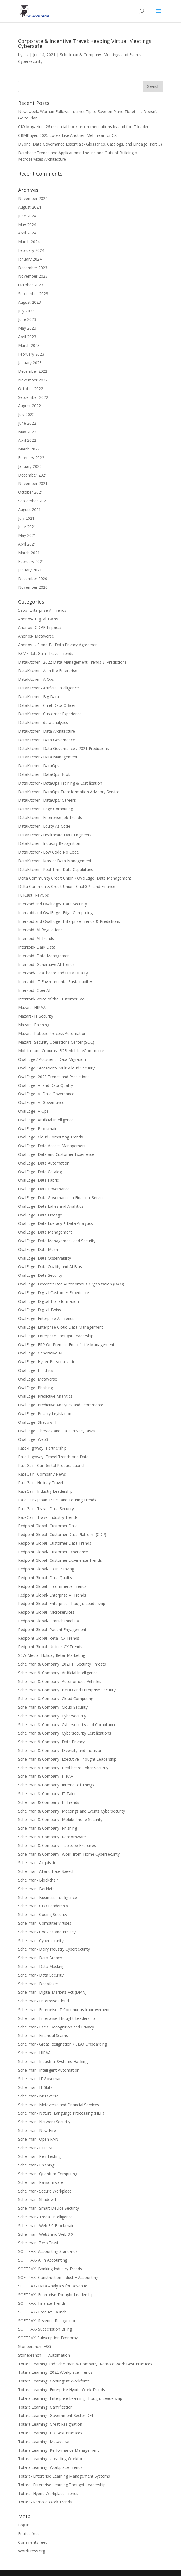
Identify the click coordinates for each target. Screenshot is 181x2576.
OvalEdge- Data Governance (44, 1189)
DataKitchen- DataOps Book (44, 774)
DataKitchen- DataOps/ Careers (47, 800)
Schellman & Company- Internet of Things (56, 1785)
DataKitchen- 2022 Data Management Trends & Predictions (72, 662)
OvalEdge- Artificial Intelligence (46, 1120)
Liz (26, 54)
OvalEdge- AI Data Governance (46, 1093)
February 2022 (31, 457)
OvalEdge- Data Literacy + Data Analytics (55, 1223)
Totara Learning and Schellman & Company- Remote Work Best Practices (85, 2363)
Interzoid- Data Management (44, 955)
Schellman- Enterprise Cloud (43, 2001)
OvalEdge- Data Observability (44, 1258)
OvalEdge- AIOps (33, 1111)
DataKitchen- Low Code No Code (48, 852)
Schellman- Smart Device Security (48, 2208)
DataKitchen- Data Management (47, 757)
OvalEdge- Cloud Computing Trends (50, 1137)
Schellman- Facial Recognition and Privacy (56, 2027)
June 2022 (27, 423)
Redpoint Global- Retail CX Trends (48, 1638)
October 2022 (30, 388)
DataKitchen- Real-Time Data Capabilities (55, 869)
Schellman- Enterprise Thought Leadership (56, 2018)
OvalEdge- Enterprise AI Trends (46, 1318)
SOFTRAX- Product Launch (42, 2312)
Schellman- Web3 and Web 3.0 (45, 2234)
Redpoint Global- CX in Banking (46, 1569)
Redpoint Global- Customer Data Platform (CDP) (62, 1534)
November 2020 (33, 587)
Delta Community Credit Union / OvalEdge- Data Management (74, 878)
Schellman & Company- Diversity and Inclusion (60, 1750)
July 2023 (26, 311)
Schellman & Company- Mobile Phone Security (60, 1819)
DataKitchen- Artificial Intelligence (48, 688)
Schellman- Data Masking (41, 1966)
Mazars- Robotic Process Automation (52, 1033)
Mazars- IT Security (35, 1016)
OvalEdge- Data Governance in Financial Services (62, 1197)
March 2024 (29, 241)
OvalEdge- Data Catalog (40, 1171)
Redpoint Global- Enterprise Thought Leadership (61, 1603)
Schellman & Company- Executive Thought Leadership (67, 1759)
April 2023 (27, 336)
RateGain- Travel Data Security (46, 1508)
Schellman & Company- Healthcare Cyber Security (63, 1767)
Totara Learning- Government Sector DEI (55, 2415)
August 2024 (29, 207)
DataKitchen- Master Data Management (54, 860)
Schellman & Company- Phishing (47, 1828)
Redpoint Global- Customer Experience (53, 1551)
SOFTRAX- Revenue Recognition (47, 2320)
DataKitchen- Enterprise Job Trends (50, 817)
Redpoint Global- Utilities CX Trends (50, 1646)
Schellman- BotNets (36, 1888)
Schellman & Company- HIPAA (45, 1776)
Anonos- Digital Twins (38, 619)
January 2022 (30, 466)
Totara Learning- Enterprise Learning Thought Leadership (70, 2398)
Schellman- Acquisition (38, 1862)
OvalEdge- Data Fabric (38, 1180)
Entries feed (29, 2533)
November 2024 (33, 198)
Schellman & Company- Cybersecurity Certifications (64, 1733)
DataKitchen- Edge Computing (45, 808)
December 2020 (32, 578)
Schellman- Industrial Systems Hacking (53, 2061)
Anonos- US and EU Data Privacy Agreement (58, 644)
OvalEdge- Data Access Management (52, 1145)
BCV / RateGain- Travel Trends (45, 653)
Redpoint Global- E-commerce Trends (52, 1586)
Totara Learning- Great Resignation (50, 2424)
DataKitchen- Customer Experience (50, 713)
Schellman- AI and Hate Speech (46, 1871)
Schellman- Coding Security (42, 1914)
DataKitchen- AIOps (36, 679)
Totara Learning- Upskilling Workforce (52, 2458)
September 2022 (33, 397)
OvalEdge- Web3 (33, 1439)
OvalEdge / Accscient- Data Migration (52, 1059)
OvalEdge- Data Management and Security (56, 1240)
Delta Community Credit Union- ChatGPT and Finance (66, 886)
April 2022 (27, 440)
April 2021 (27, 544)
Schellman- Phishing (36, 2165)
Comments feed (33, 2542)
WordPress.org (31, 2551)
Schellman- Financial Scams (43, 2035)
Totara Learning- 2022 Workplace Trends (55, 2372)
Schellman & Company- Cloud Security (53, 1707)
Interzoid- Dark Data (36, 947)
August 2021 (29, 509)
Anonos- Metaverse (36, 636)
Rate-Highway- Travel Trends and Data (53, 1456)
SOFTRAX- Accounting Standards (47, 2251)
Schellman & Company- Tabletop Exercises (57, 1845)
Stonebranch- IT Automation (44, 2355)
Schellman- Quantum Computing (47, 2173)
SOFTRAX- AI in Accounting (42, 2260)
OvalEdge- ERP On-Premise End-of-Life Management (66, 1344)
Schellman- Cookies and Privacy (47, 1932)
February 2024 (31, 250)
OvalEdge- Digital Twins (39, 1309)
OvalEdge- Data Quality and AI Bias (50, 1266)
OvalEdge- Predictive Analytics (45, 1396)
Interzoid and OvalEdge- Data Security (52, 904)
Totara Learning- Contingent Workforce (54, 2381)
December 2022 (32, 371)
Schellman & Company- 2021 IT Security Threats (62, 1664)
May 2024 (27, 224)
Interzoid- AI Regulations (40, 929)
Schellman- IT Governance (42, 2078)
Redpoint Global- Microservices (46, 1612)
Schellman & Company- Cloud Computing (55, 1698)
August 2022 (29, 405)
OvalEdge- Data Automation (43, 1163)
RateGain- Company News (42, 1474)
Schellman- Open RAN (38, 2139)
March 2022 (29, 449)
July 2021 (26, 518)
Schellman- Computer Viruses (44, 1923)
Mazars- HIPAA (32, 1007)
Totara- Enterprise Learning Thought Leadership (61, 2484)
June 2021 (27, 526)
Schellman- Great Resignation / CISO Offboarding (62, 2044)
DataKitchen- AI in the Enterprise (47, 670)
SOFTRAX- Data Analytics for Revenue (52, 2285)
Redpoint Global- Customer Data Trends (54, 1543)
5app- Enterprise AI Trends (42, 610)
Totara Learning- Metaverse (43, 2441)
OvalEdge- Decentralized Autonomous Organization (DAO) (71, 1284)
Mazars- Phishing (33, 1024)
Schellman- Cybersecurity (41, 1940)
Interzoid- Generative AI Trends (46, 964)
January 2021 (30, 569)
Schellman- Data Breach (40, 1957)
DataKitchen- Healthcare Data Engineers (54, 835)
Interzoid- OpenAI (34, 990)
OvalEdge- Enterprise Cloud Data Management (60, 1327)
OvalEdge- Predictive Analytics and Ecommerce (60, 1404)
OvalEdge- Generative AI (40, 1353)
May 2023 (27, 328)
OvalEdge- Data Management (45, 1232)
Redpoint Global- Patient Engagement (52, 1629)
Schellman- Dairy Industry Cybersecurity (54, 1949)
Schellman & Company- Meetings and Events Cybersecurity (71, 1811)
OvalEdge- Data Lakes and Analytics (50, 1206)
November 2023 (33, 276)
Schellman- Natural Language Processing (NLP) (61, 2113)
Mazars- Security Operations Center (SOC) (56, 1042)
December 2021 (32, 475)
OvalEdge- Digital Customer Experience (53, 1292)
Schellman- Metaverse (38, 2096)
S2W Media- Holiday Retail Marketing (51, 1655)
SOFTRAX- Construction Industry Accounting (58, 2277)
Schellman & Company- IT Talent (48, 1793)
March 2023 (29, 345)
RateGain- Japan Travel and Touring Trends (57, 1500)
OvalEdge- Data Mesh (38, 1249)
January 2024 (30, 259)
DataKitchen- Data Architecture (46, 731)
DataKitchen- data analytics (43, 722)
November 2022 (33, 380)
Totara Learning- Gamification (45, 2407)
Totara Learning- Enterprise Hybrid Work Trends (61, 2389)
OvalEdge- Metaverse (37, 1379)
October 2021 (30, 492)
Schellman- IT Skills (35, 2087)
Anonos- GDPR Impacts (39, 627)
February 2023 (31, 354)
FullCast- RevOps (33, 895)
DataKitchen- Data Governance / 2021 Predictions (63, 748)
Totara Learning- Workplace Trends (50, 2467)
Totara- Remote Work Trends (45, 2501)
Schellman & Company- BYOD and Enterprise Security (67, 1689)
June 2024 (27, 216)
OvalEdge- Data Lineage (40, 1215)
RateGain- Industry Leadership (45, 1491)
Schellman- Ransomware (40, 2182)
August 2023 (29, 302)
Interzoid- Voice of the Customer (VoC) (53, 999)
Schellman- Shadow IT (38, 2199)
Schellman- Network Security (44, 2121)
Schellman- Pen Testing (39, 2156)
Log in (23, 2524)
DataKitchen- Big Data (38, 696)
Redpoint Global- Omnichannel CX (48, 1620)
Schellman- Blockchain (38, 1880)
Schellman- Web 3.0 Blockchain (46, 2225)
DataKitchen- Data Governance (46, 739)
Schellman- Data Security (41, 1975)
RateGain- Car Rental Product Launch (52, 1465)
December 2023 (32, 267)
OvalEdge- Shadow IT (37, 1422)
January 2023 (30, 362)
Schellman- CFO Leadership (43, 1905)
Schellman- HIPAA (34, 2052)
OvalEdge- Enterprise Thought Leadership (55, 1335)
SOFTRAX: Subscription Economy (48, 2337)
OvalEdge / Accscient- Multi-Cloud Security (56, 1068)
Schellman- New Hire (37, 2130)
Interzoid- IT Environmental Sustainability (55, 981)
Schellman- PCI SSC (35, 2147)
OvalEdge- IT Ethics (35, 1370)
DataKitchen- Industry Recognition (49, 843)
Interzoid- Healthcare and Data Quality (53, 973)
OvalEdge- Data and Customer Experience (56, 1154)
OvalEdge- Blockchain (37, 1128)
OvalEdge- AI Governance (41, 1102)
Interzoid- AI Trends (36, 938)
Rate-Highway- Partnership (42, 1448)
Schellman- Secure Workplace (45, 2191)
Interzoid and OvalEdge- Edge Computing (55, 912)
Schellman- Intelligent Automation (48, 2070)
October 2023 (30, 285)
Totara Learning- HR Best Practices (50, 2432)
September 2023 (33, 293)
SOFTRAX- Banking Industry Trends (50, 2268)
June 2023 (27, 319)
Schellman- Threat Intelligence (45, 2217)
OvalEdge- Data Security (40, 1275)
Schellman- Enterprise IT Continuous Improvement (64, 2009)
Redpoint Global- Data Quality (45, 1577)
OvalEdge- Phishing (35, 1387)
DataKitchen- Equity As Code (44, 826)
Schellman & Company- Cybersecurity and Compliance (67, 1724)
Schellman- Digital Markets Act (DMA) (52, 1992)
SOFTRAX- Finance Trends (42, 2303)
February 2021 (31, 561)
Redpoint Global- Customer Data (47, 1525)
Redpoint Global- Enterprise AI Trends (52, 1595)
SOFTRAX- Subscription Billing (45, 2329)
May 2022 (27, 431)
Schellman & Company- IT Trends (48, 1802)
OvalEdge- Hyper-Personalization (48, 1361)
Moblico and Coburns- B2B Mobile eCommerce (61, 1050)
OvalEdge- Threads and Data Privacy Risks (56, 1431)
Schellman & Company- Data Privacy (51, 1741)
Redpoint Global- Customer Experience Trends (60, 1560)
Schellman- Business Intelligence (47, 1897)
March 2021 (29, 552)
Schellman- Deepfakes (38, 1983)
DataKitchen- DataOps (38, 765)
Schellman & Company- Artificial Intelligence (58, 1672)
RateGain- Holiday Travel (40, 1482)
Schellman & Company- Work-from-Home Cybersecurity (69, 1854)
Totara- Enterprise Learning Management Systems (64, 2476)
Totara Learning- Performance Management (58, 2450)
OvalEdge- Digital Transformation (48, 1301)
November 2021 (33, 483)
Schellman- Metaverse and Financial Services (58, 2104)
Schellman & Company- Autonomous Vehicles (59, 1681)
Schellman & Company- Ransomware (52, 1836)
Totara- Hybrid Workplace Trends (48, 2493)
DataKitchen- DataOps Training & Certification (60, 783)
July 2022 (26, 414)
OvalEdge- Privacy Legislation (44, 1413)
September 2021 (33, 500)
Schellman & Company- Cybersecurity (52, 1716)
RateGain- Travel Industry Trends (48, 1517)
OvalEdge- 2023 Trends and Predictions (54, 1076)
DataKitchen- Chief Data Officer (47, 705)
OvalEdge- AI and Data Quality (45, 1085)
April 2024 (27, 233)
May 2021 (27, 535)
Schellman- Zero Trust (38, 2242)
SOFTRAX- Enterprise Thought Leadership (56, 2294)
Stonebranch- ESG (34, 2346)
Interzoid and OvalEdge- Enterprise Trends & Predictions (69, 921)
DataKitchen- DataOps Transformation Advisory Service (68, 791)
